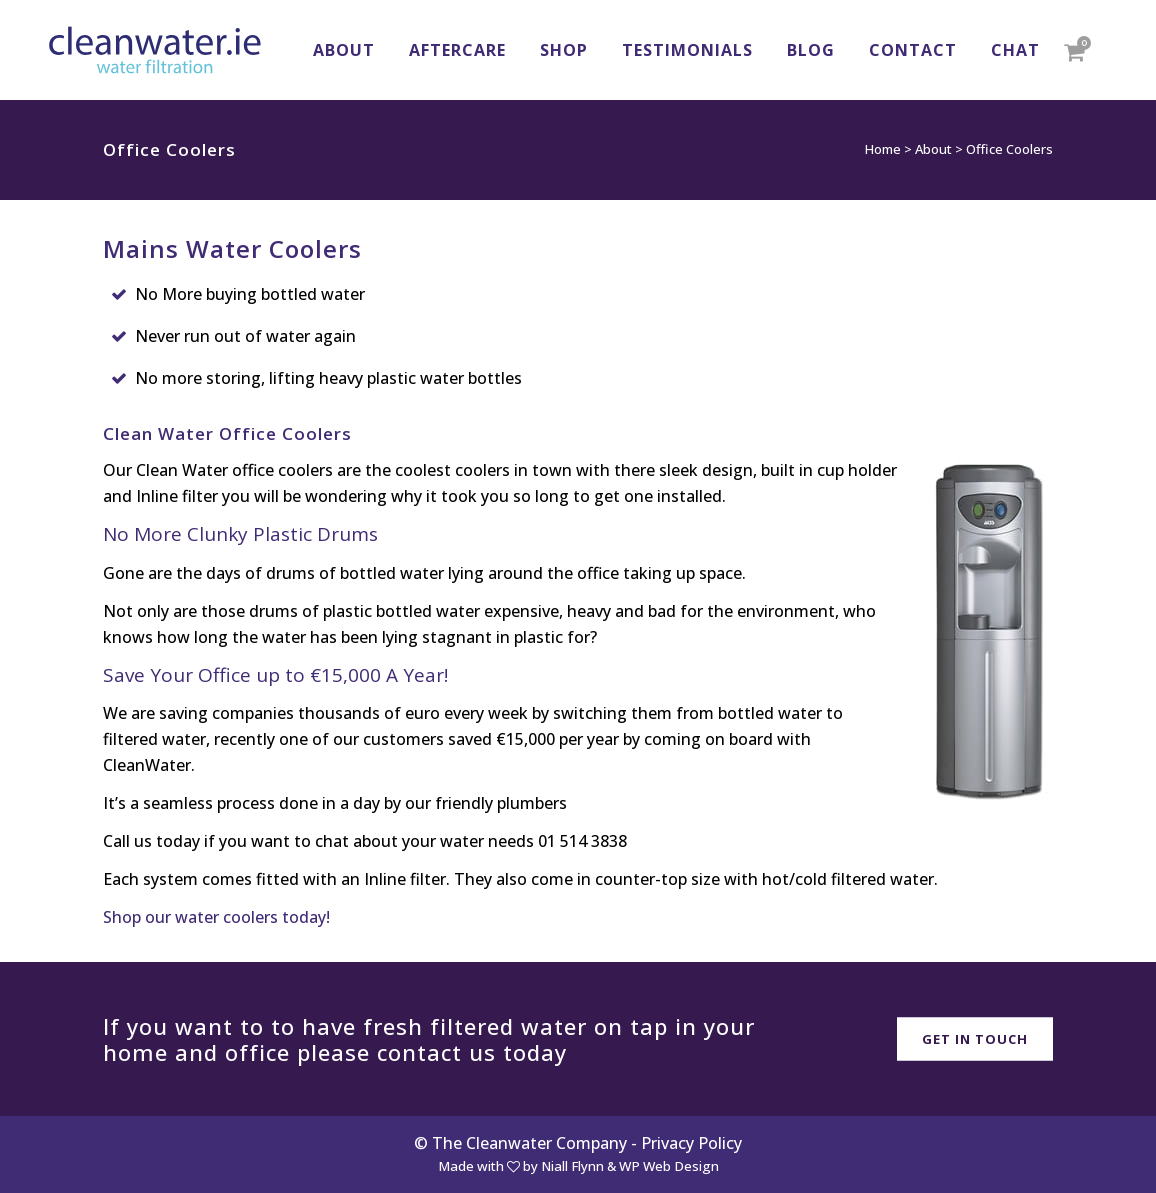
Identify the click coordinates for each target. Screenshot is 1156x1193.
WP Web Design (669, 1166)
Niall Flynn (572, 1166)
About (933, 149)
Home (883, 149)
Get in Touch (975, 1038)
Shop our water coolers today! (216, 917)
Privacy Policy (691, 1143)
